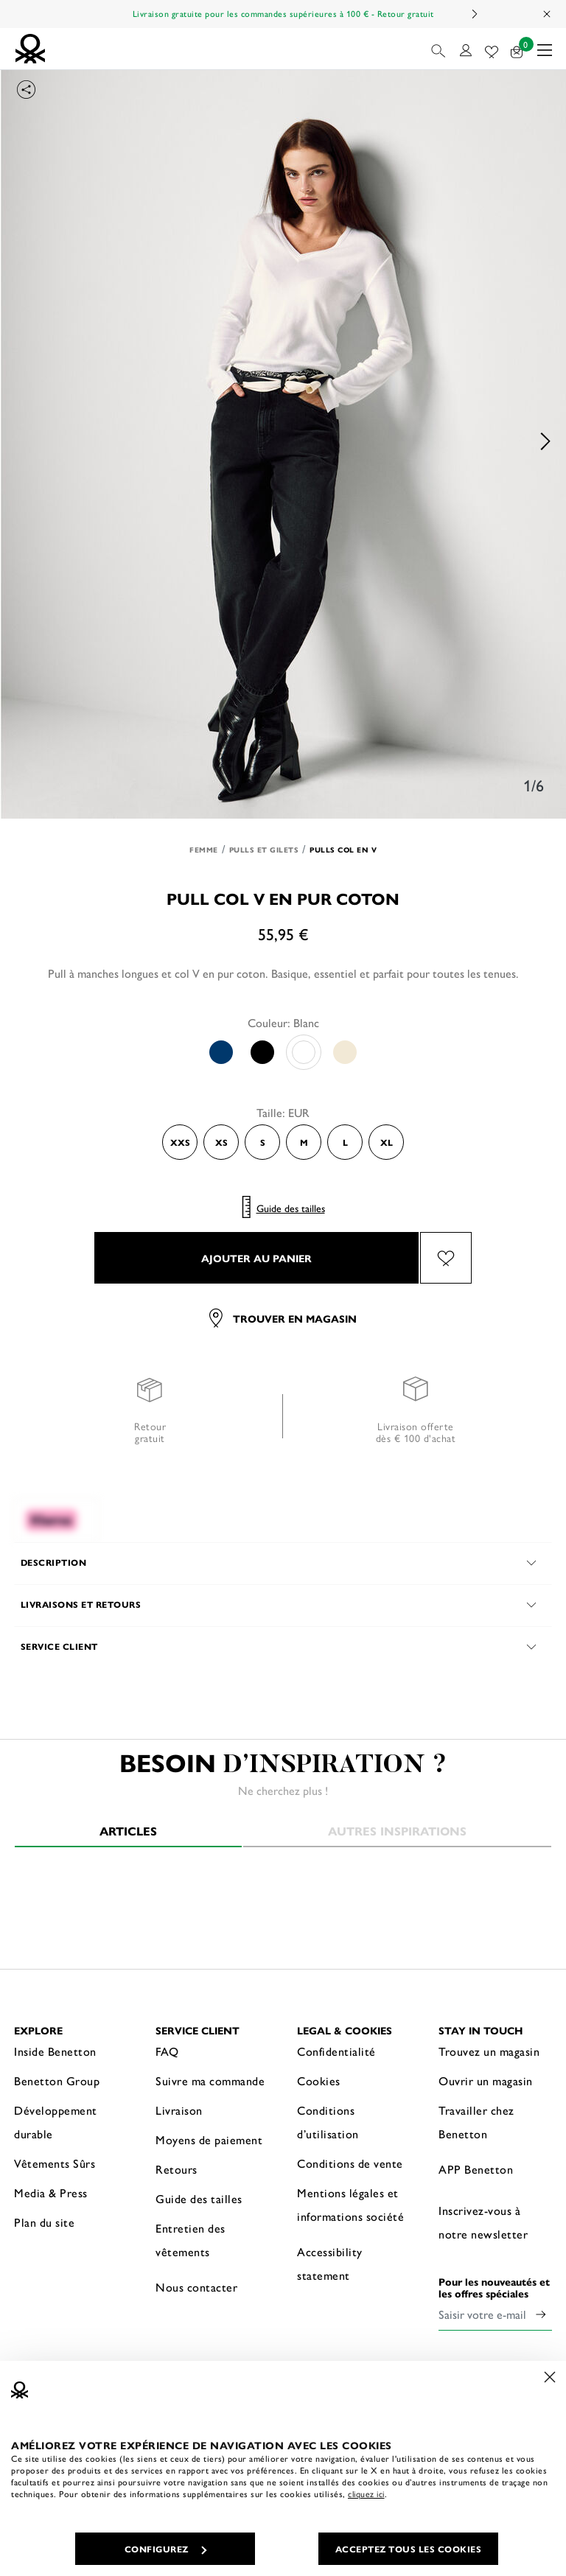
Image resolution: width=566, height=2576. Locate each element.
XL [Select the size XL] (386, 1142)
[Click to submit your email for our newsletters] (541, 2314)
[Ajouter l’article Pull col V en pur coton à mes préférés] (446, 1258)
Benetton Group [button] (56, 2080)
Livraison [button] (179, 2109)
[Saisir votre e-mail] (484, 2314)
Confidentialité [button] (336, 2051)
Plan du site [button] (44, 2221)
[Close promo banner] (547, 14)
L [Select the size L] (345, 1142)
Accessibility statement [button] (330, 2263)
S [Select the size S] (262, 1142)
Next (473, 14)
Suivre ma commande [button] (210, 2080)
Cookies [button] (318, 2080)
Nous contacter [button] (196, 2286)
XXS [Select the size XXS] (180, 1142)
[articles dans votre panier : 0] (517, 49)
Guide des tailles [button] (199, 2198)
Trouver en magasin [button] (283, 1318)
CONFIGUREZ (165, 2548)
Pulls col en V (343, 849)
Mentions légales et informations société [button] (350, 2204)
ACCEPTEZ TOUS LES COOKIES (408, 2548)
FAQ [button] (167, 2051)
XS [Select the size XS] (221, 1142)
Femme (203, 849)
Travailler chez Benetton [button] (476, 2121)
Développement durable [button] (55, 2121)
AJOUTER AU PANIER (256, 1257)
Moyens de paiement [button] (209, 2139)
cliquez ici (366, 2493)
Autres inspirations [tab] (397, 1830)
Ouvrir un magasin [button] (486, 2080)
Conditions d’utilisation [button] (328, 2121)
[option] (283, 441)
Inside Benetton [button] (55, 2051)
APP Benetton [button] (476, 2168)
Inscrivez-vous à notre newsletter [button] (483, 2222)
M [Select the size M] (304, 1142)
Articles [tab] (128, 1830)
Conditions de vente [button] (350, 2163)
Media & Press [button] (51, 2192)
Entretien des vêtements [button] (191, 2239)
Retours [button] (177, 2168)
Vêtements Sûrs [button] (54, 2163)
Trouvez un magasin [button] (489, 2051)
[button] (439, 48)
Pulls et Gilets (264, 849)
